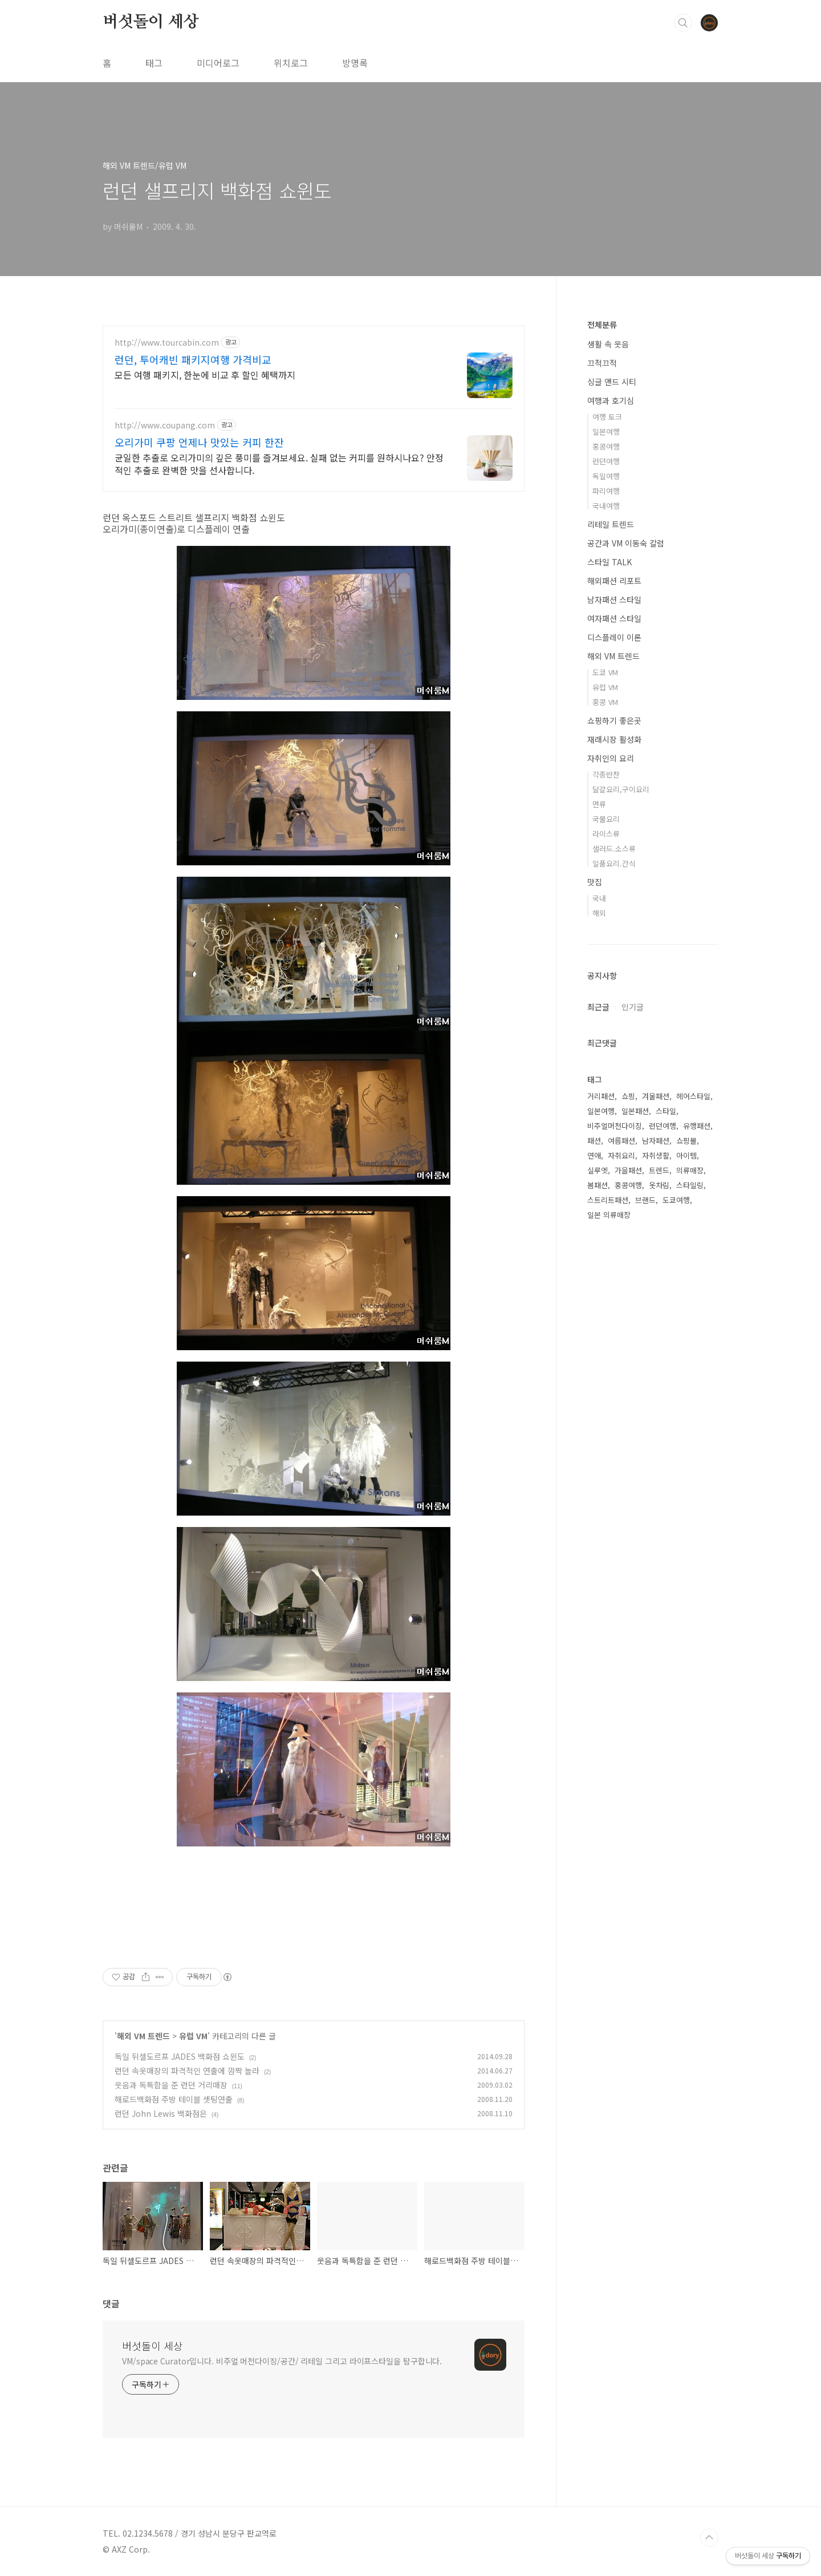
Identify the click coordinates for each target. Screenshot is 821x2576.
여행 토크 (607, 416)
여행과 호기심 (610, 400)
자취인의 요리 (610, 758)
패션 (594, 1140)
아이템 (686, 1155)
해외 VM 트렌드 (143, 2036)
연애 (594, 1155)
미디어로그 (218, 63)
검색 (683, 22)
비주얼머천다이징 (614, 1125)
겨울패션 (655, 1096)
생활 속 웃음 (608, 344)
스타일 (666, 1110)
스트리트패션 (607, 1199)
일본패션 (635, 1110)
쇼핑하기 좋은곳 (614, 720)
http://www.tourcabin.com (167, 342)
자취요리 (621, 1155)
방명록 (355, 63)
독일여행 (606, 476)
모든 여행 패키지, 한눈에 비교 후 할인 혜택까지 (205, 374)
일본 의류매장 (609, 1214)
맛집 (594, 882)
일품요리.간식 (614, 863)
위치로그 (291, 63)
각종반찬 (606, 774)
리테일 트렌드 (610, 524)
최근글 (598, 1006)
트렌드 (659, 1170)
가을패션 (628, 1170)
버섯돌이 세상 (151, 22)
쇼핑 (628, 1096)
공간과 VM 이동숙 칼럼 (625, 543)
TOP (709, 2538)
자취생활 (655, 1155)
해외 (599, 913)
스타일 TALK (609, 562)
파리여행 (606, 490)
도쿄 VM (605, 672)
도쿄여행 (676, 1199)
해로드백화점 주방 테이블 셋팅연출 (174, 2099)
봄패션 (597, 1185)
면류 (599, 804)
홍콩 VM (605, 701)
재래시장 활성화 (614, 739)
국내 (599, 898)
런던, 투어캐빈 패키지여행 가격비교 (193, 359)
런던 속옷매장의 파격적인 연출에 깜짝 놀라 (187, 2070)
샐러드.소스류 (614, 848)
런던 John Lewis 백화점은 (161, 2113)
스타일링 (690, 1185)
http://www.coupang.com (165, 425)
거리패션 (601, 1096)
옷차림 (659, 1185)
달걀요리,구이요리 (620, 789)
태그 (153, 63)
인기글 (632, 1006)
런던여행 (606, 461)
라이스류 (606, 833)
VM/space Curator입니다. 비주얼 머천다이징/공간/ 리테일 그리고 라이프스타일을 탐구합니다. (282, 2361)
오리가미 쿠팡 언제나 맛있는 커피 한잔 (199, 442)
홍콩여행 (606, 446)
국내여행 (606, 505)
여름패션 (621, 1140)
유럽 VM (193, 2036)
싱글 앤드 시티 (611, 381)
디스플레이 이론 (614, 637)
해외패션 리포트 (614, 580)
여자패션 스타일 (614, 618)
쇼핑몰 (686, 1140)
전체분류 (602, 324)
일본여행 (606, 431)
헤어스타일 (693, 1096)
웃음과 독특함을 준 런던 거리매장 (171, 2085)
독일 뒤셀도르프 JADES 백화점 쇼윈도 (180, 2056)
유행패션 (696, 1125)
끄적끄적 (602, 362)
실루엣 (597, 1170)
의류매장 (690, 1170)
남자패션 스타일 (614, 599)
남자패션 (655, 1140)
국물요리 (606, 818)
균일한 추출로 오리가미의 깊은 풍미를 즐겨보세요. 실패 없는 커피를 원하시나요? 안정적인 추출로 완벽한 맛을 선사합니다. (279, 463)
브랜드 (645, 1199)
